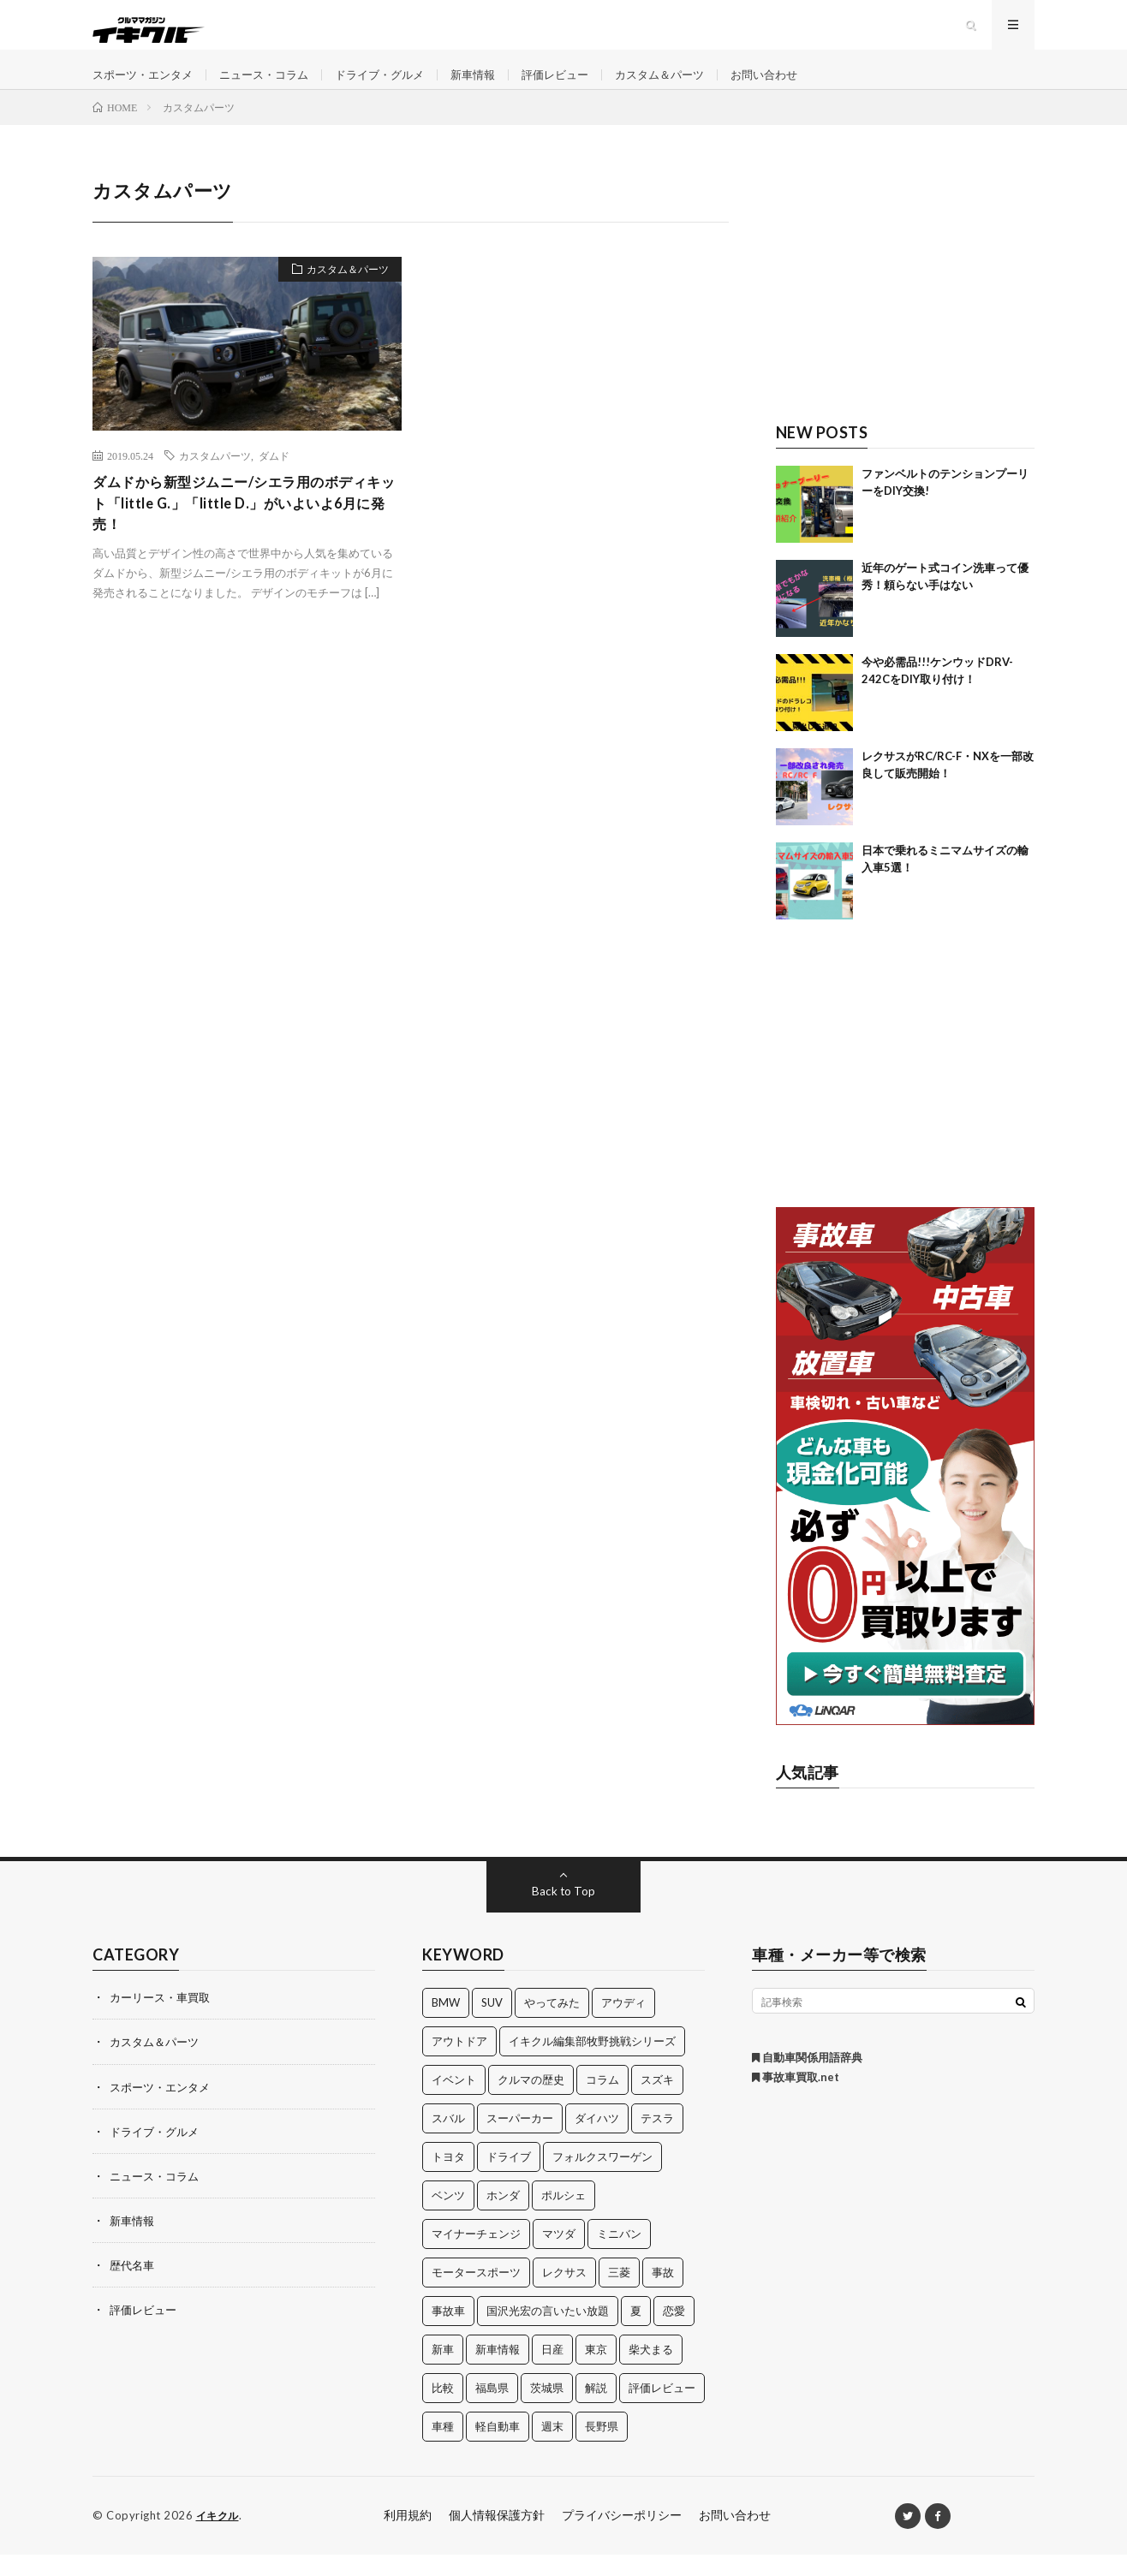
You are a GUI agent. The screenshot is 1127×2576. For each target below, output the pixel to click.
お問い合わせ (803, 85)
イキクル (219, 2537)
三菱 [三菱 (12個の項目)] (619, 2294)
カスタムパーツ (215, 478)
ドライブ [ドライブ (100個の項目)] (508, 2179)
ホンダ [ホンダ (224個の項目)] (503, 2217)
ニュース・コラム (275, 85)
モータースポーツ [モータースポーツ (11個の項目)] (476, 2294)
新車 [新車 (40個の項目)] (443, 2371)
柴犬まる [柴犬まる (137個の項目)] (651, 2371)
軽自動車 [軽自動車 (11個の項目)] (497, 2448)
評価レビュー (582, 85)
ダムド (274, 478)
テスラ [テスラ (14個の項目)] (657, 2140)
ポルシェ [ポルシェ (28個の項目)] (563, 2217)
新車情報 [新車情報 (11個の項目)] (497, 2371)
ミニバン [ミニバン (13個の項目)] (619, 2256)
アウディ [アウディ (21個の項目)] (623, 2025)
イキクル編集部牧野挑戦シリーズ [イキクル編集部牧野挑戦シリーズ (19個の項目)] (592, 2063)
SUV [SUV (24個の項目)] (492, 2025)
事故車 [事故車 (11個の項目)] (448, 2333)
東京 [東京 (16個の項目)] (596, 2371)
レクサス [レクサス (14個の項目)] (564, 2294)
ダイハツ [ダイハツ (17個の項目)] (597, 2140)
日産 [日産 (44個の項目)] (552, 2371)
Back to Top (564, 1913)
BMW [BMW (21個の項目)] (446, 2025)
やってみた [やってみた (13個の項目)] (552, 2025)
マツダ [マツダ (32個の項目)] (558, 2256)
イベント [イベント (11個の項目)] (454, 2102)
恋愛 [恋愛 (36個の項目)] (674, 2333)
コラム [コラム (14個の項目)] (602, 2102)
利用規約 (408, 2537)
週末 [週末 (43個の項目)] (552, 2448)
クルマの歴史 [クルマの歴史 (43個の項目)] (531, 2102)
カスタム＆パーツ (693, 85)
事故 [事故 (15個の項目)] (663, 2294)
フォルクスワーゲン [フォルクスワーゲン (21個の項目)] (602, 2179)
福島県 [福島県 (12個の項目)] (492, 2410)
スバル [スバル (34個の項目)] (448, 2140)
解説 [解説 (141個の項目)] (596, 2410)
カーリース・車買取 (164, 2019)
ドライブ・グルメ (397, 85)
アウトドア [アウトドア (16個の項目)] (459, 2063)
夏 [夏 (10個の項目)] (635, 2333)
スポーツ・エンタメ (146, 85)
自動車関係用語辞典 (807, 2079)
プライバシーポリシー (622, 2537)
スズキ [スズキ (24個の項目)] (657, 2102)
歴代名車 (134, 2286)
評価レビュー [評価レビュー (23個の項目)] (662, 2410)
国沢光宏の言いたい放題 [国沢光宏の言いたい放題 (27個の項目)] (547, 2333)
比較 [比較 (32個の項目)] (443, 2410)
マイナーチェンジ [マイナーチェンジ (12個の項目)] (476, 2256)
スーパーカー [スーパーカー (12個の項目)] (519, 2140)
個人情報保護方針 (497, 2537)
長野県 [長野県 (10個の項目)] (601, 2448)
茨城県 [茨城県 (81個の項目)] (547, 2410)
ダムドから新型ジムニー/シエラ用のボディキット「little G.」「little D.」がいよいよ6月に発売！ (246, 528)
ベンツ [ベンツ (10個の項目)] (448, 2217)
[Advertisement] (905, 306)
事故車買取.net (795, 2099)
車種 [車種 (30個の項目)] (443, 2448)
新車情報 (496, 85)
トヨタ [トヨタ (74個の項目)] (448, 2179)
